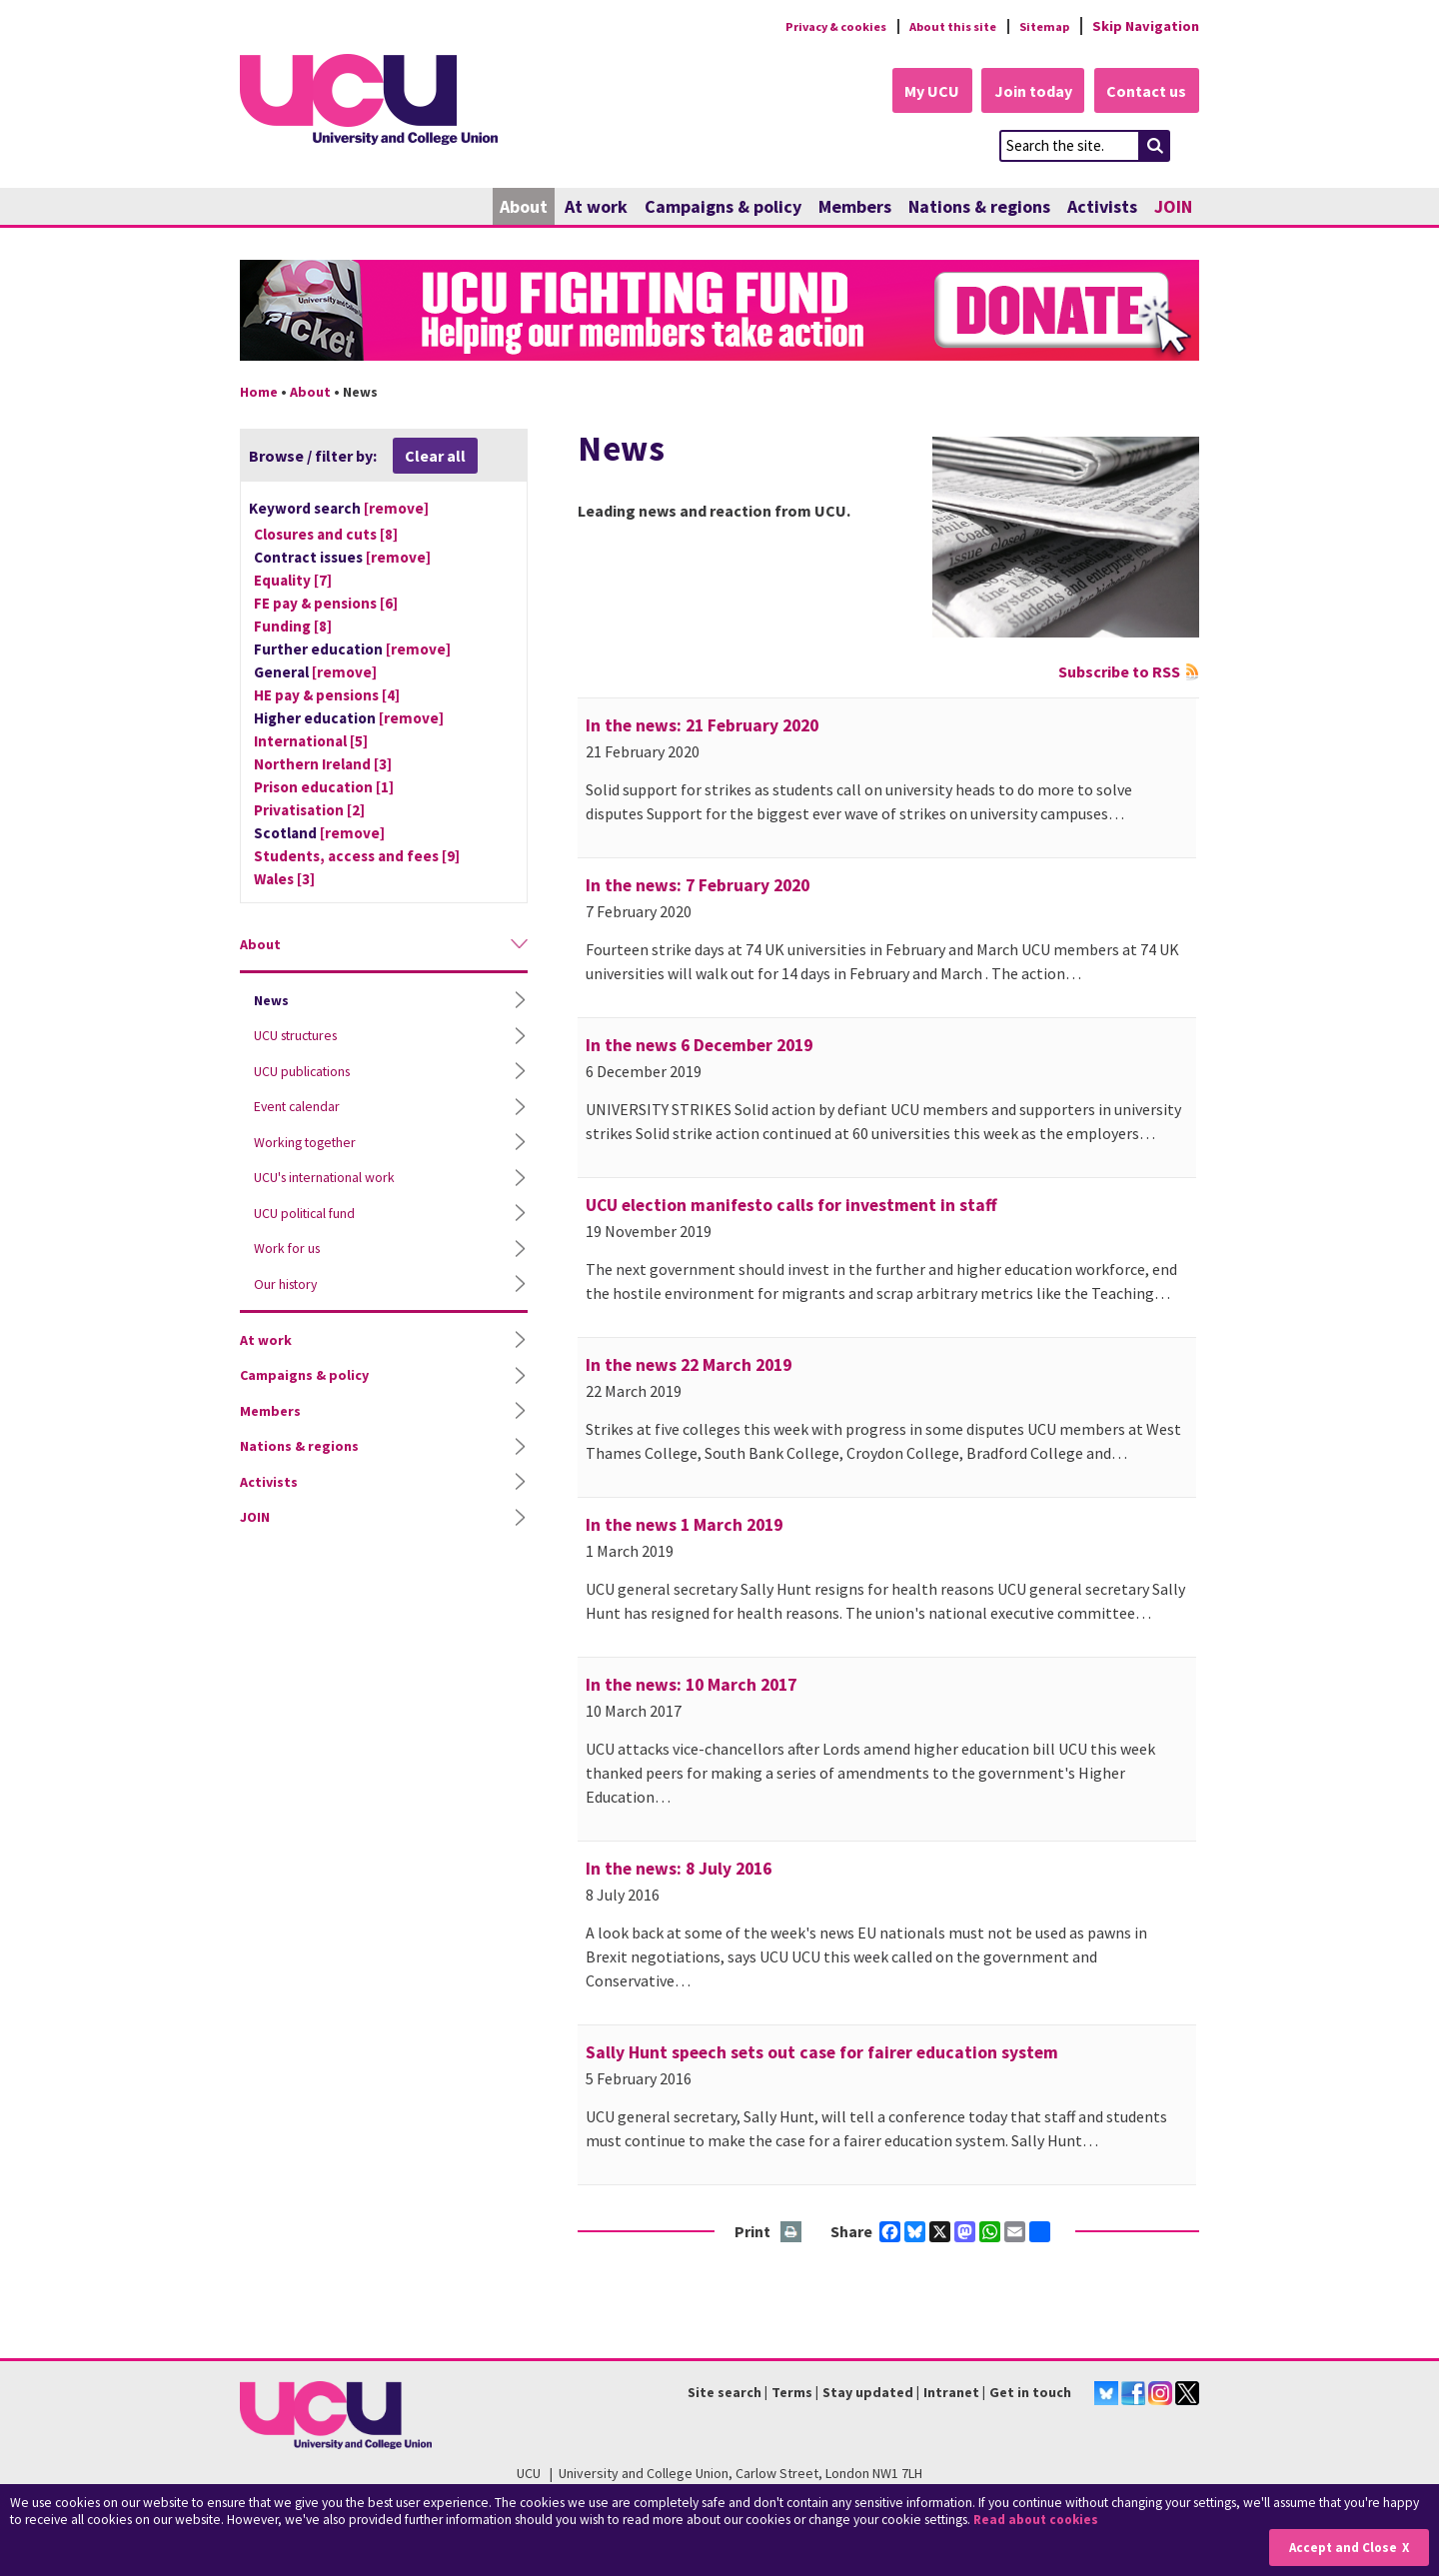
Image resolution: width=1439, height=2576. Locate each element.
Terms (791, 2394)
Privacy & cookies (808, 26)
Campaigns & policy (723, 207)
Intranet (951, 2394)
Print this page (791, 2233)
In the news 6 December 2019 (699, 1046)
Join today (1025, 92)
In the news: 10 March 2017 (691, 1686)
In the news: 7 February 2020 (697, 886)
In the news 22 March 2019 (688, 1366)
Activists (1102, 207)
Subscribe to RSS (1119, 672)
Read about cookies (1038, 2520)
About (524, 207)
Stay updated (867, 2394)
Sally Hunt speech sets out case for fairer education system (822, 2053)
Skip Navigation (1145, 26)
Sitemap (1040, 26)
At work (596, 207)
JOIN (1173, 207)
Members (854, 207)
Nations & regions (979, 207)
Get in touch (1030, 2394)
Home (259, 393)
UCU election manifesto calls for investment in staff (791, 1206)
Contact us (1145, 92)
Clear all (435, 457)
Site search (724, 2394)
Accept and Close (1340, 2547)
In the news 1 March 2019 (684, 1526)
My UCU (917, 92)
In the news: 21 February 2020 (702, 726)
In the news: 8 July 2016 (678, 1870)
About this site (939, 26)
